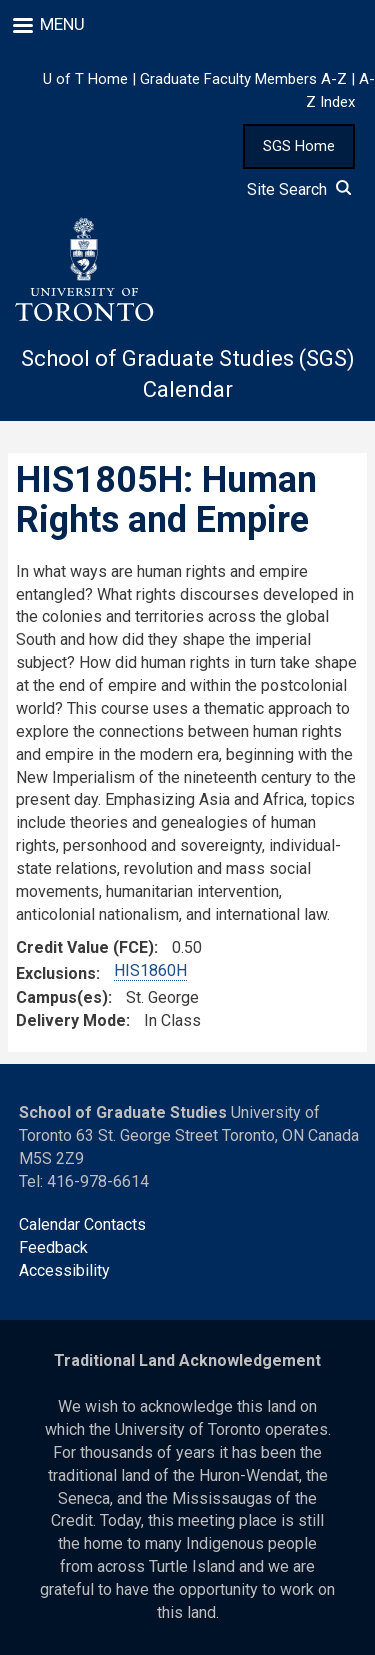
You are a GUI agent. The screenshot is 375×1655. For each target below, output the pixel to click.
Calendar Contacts (82, 1224)
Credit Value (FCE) (85, 947)
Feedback (53, 1247)
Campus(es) (62, 997)
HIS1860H (150, 970)
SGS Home (299, 146)
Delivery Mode (71, 1020)
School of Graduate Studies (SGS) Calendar (188, 374)
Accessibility (64, 1270)
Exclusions (56, 973)
